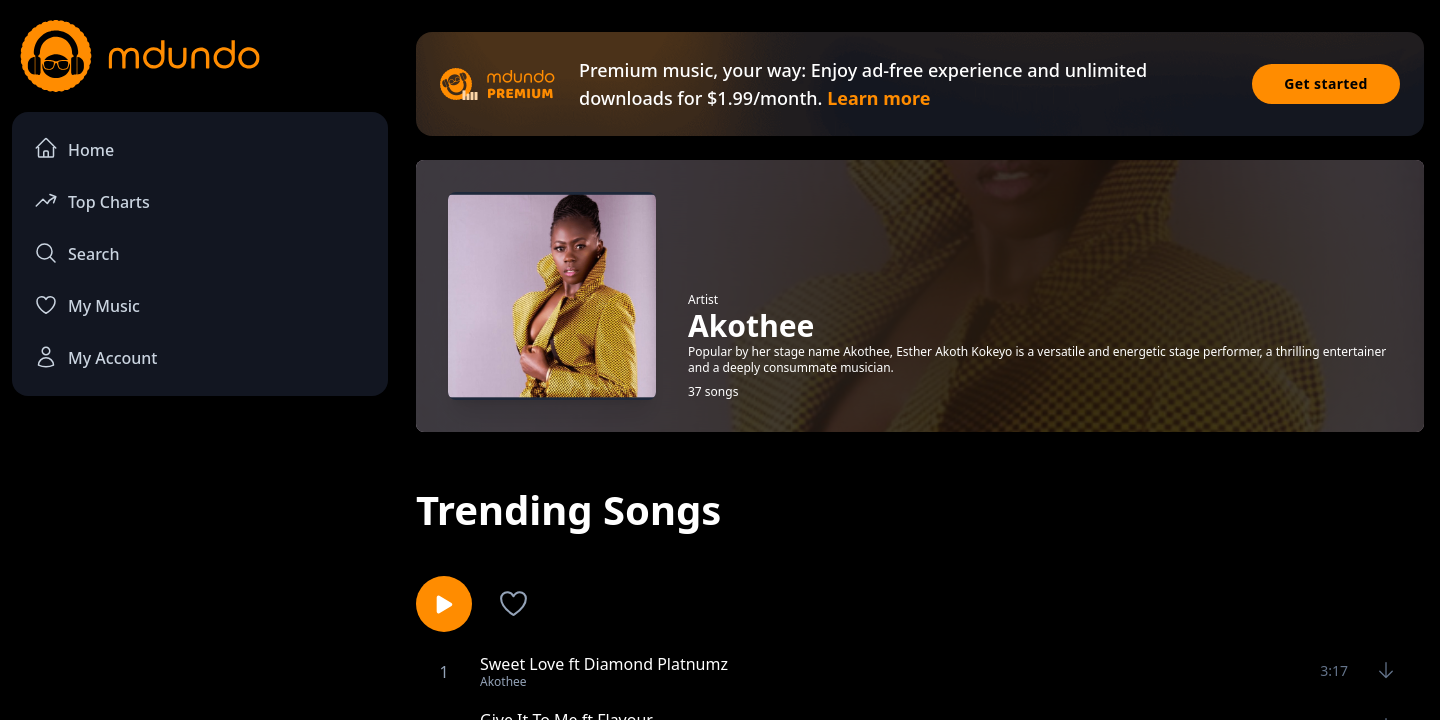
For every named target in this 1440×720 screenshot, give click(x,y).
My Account (95, 357)
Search (76, 253)
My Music (87, 305)
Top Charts (92, 200)
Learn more (878, 98)
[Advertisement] (200, 576)
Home (74, 148)
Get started (1326, 83)
